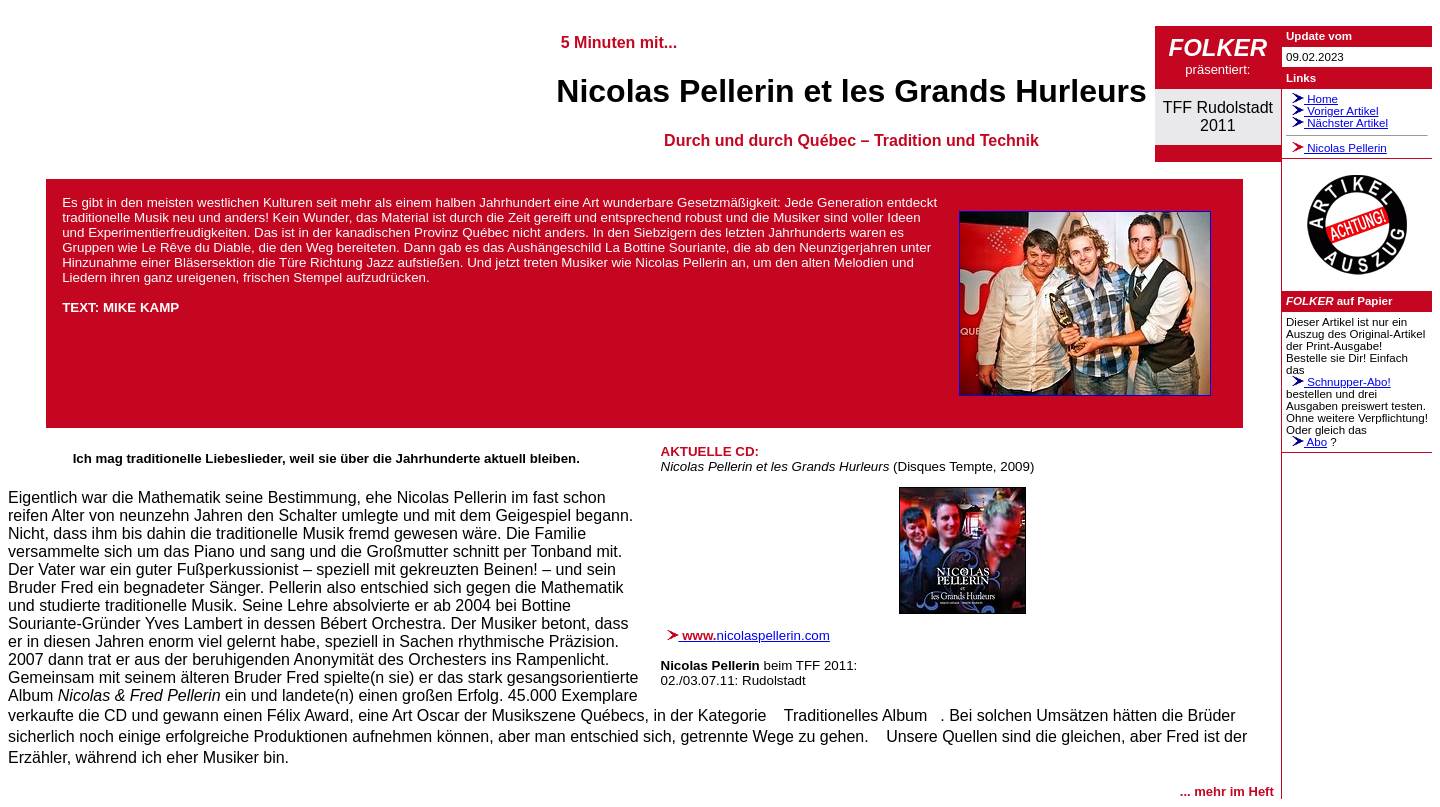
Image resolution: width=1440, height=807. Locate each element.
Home (1312, 99)
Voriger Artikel (1332, 111)
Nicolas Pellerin (1336, 148)
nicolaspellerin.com (745, 635)
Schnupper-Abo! (1338, 382)
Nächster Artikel (1337, 123)
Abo (1306, 442)
